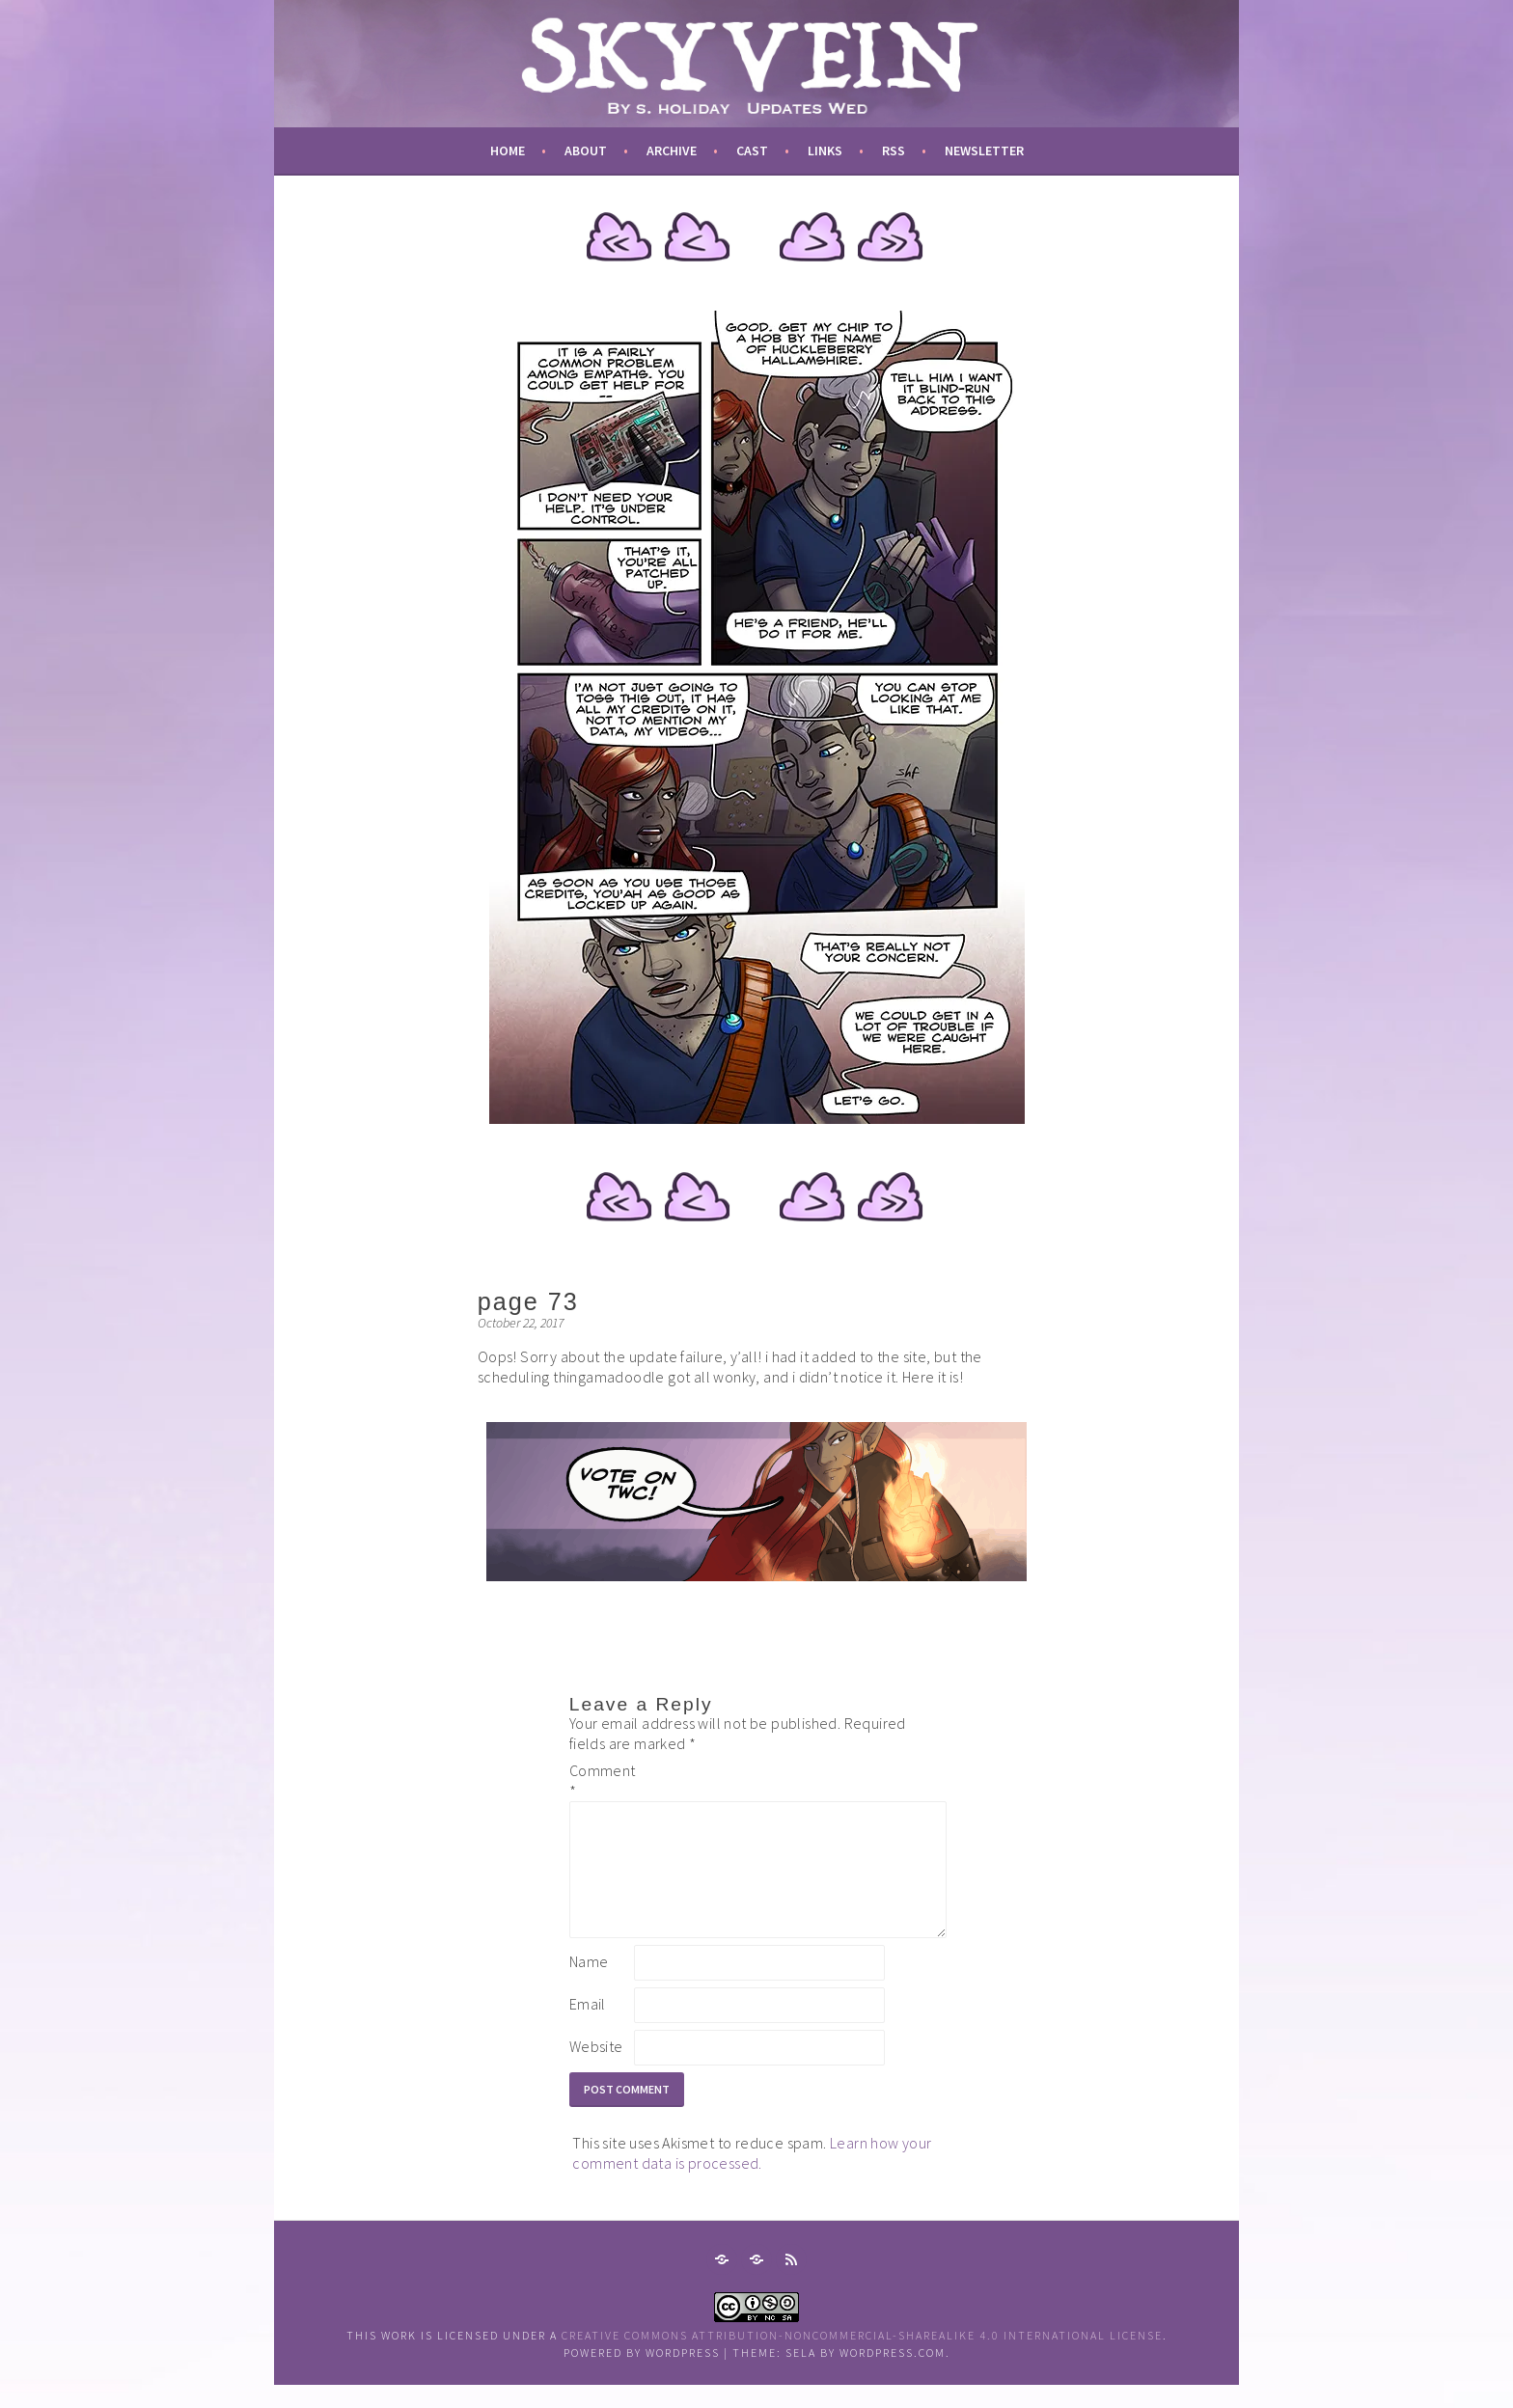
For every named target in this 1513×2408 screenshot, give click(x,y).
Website (596, 2069)
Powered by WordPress (642, 2375)
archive (671, 150)
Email (587, 2027)
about (585, 150)
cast (752, 150)
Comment (600, 1780)
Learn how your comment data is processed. (751, 2176)
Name (589, 1984)
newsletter (984, 150)
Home (507, 150)
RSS (893, 150)
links (825, 150)
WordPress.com (892, 2375)
